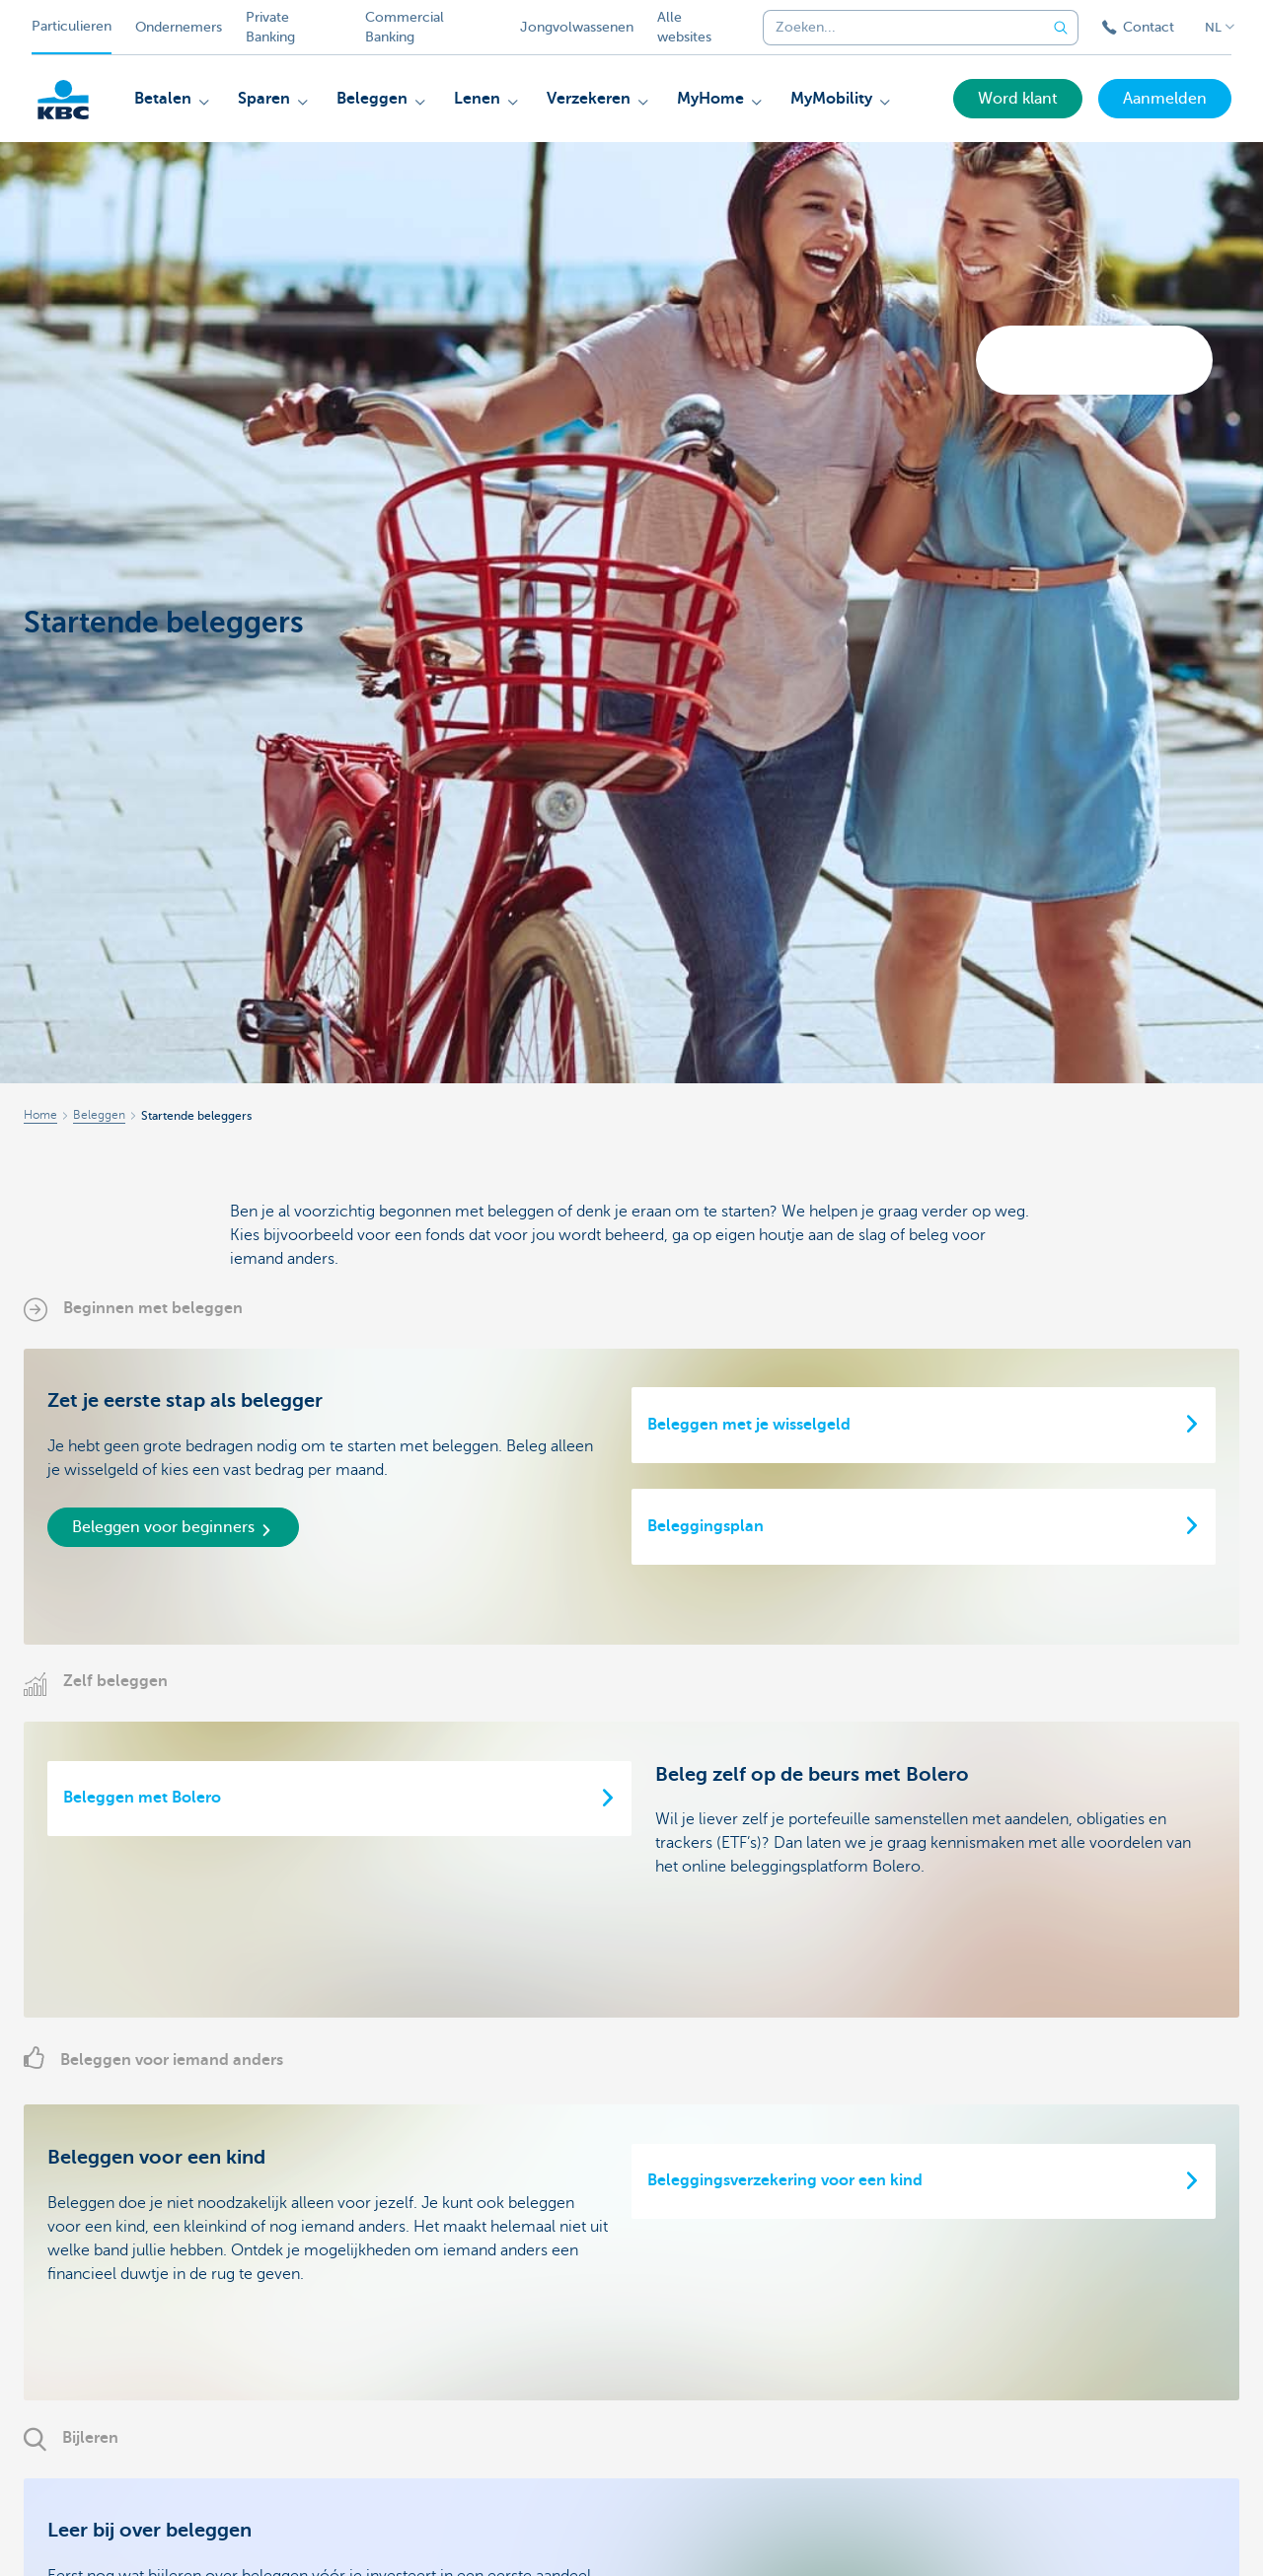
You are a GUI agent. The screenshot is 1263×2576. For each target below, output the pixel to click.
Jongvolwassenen (576, 27)
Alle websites (684, 27)
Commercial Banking (404, 27)
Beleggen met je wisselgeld (749, 1425)
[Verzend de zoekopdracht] (1060, 27)
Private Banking (270, 27)
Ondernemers (178, 27)
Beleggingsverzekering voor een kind (785, 2180)
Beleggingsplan (705, 1526)
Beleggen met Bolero (142, 1797)
